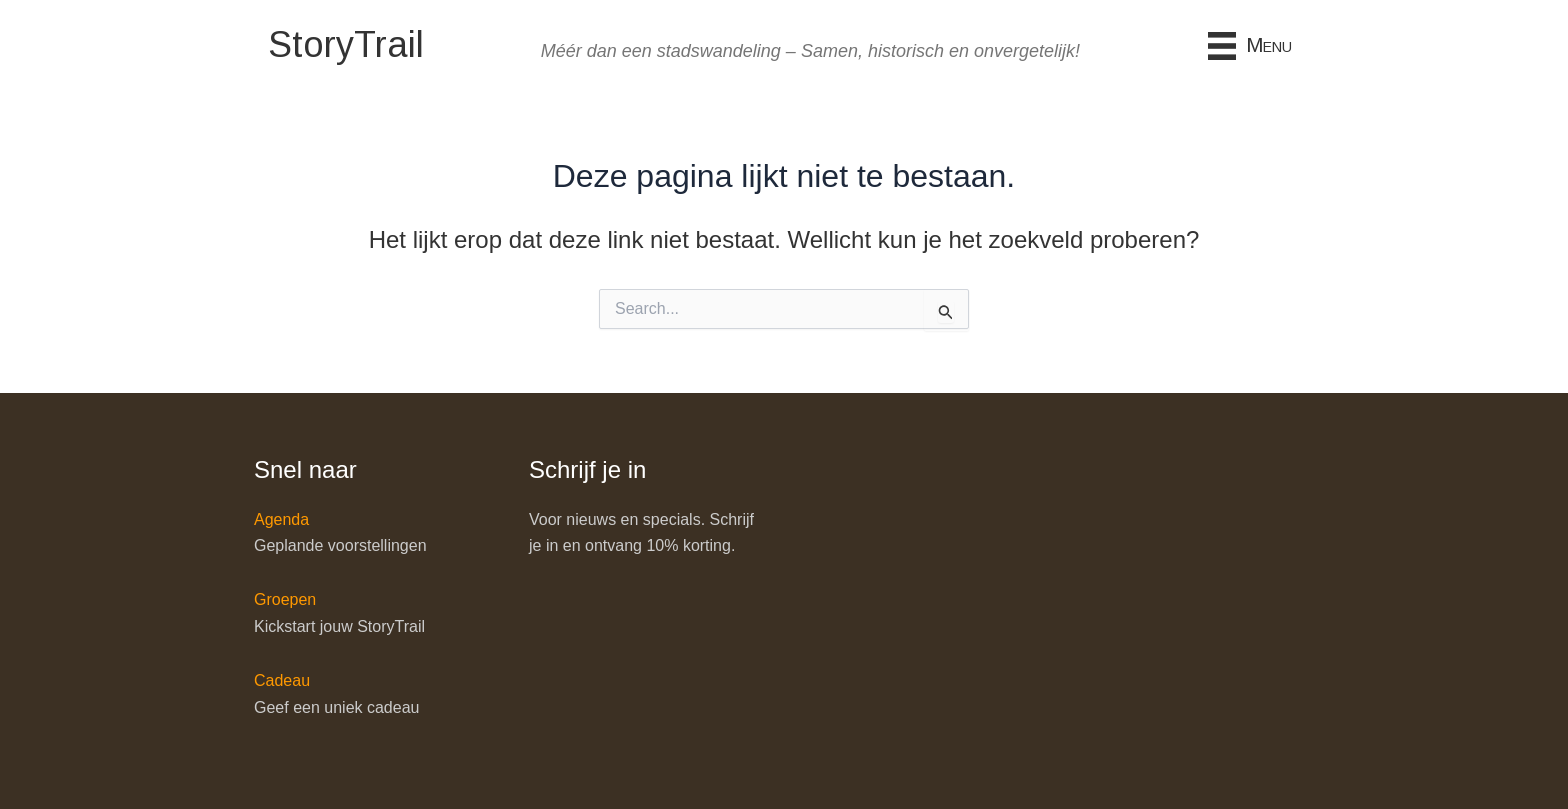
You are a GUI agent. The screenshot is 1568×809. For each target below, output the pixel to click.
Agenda (281, 519)
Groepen (285, 599)
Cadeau (282, 680)
